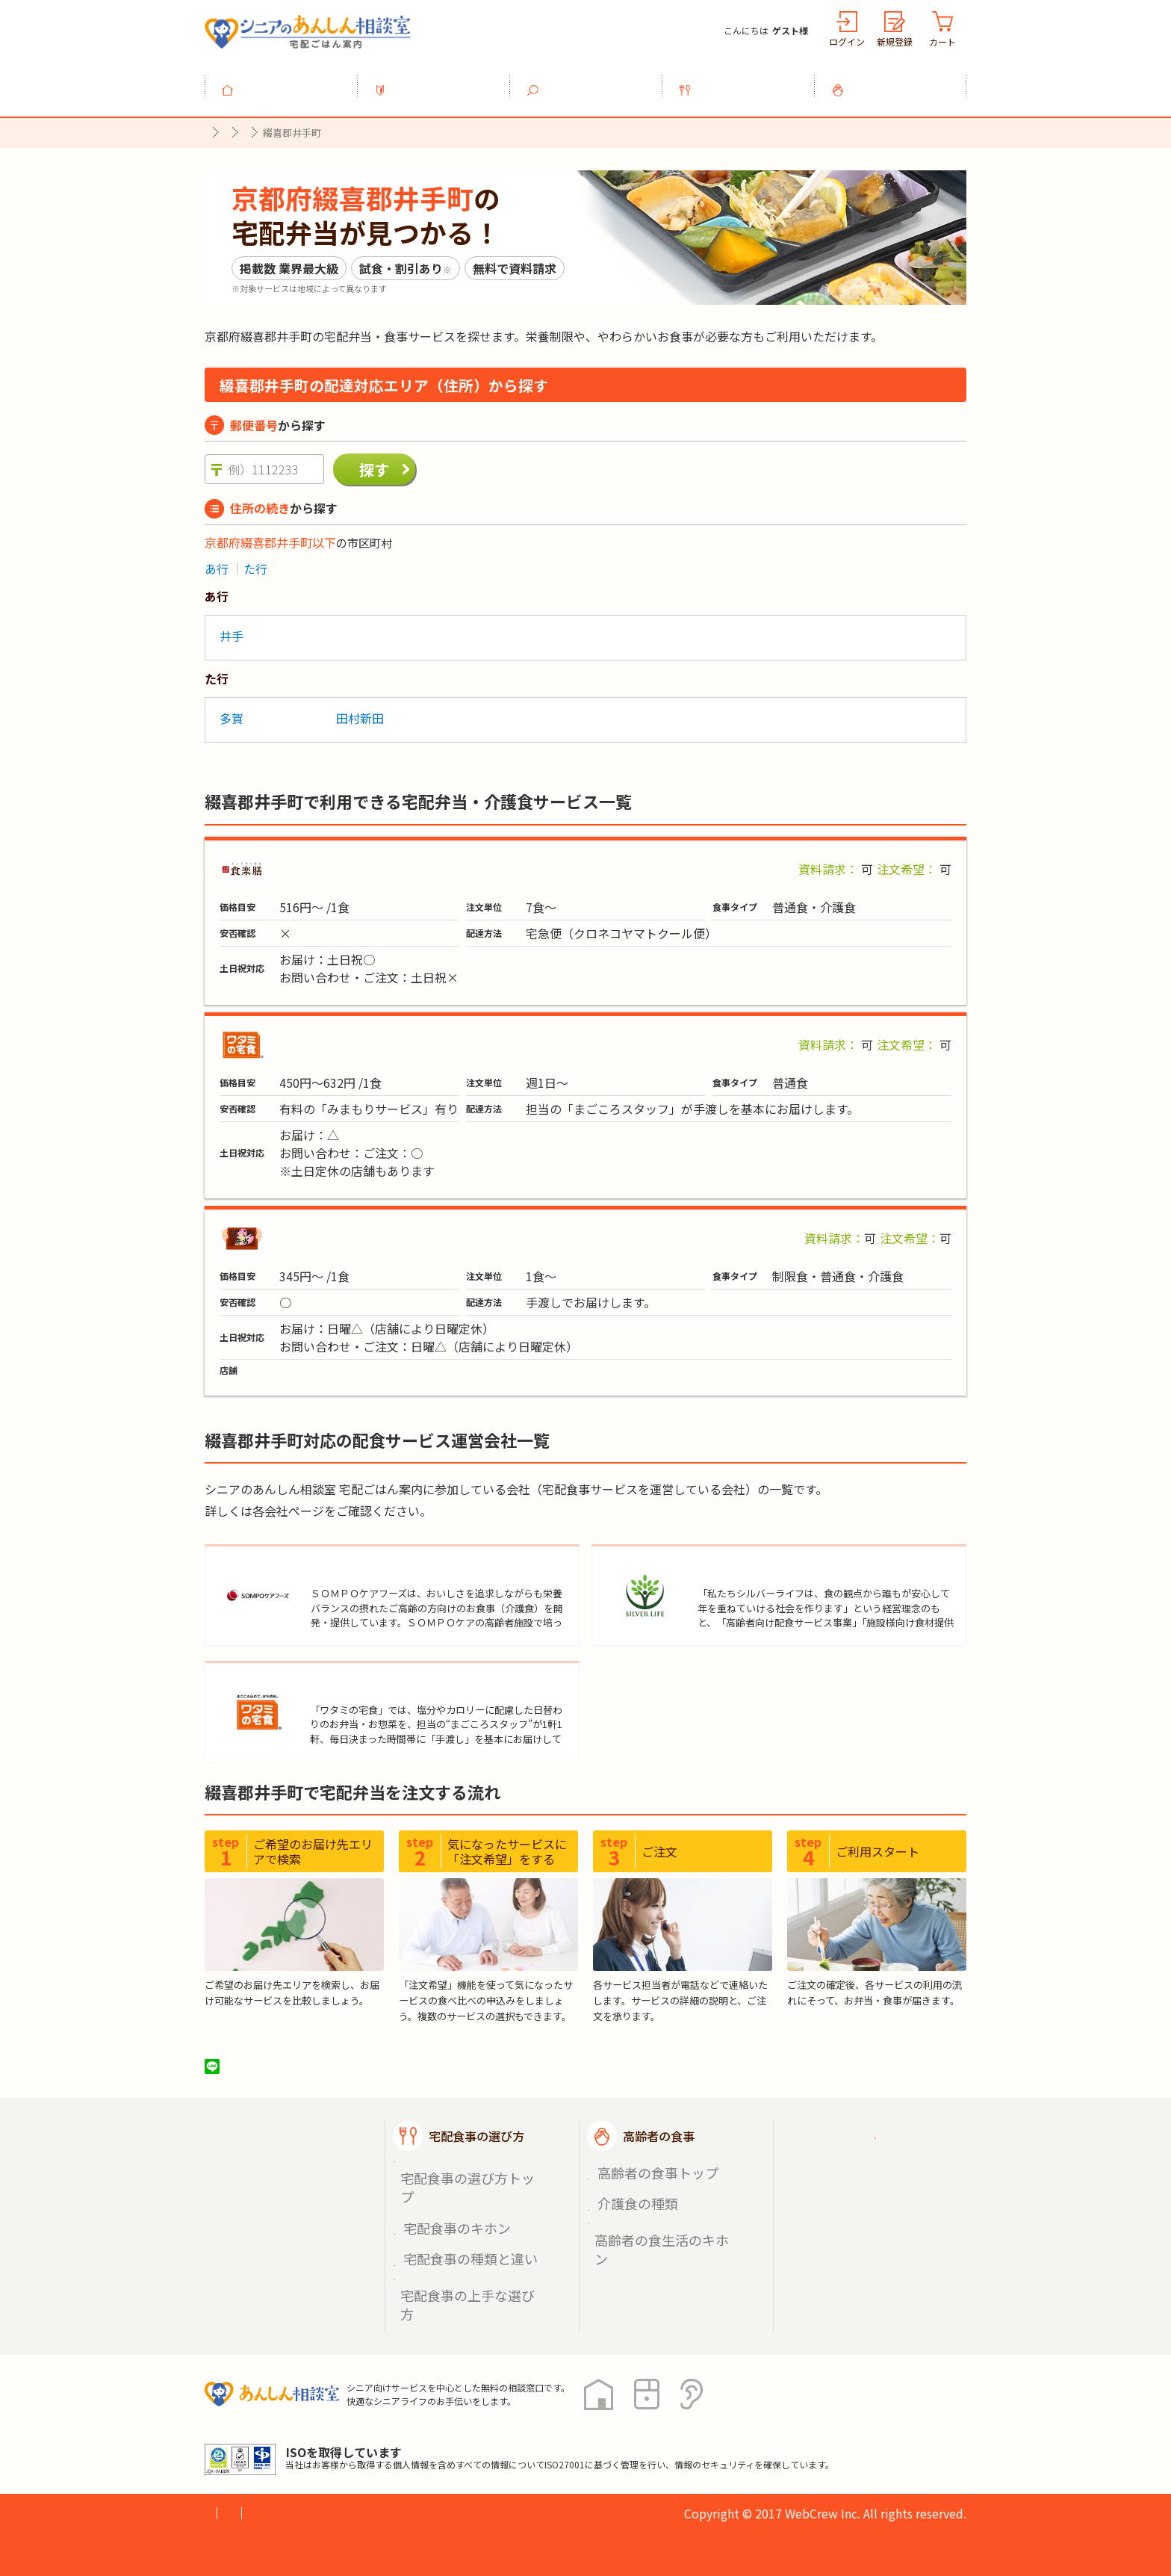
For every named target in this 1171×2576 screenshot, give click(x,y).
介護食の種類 (631, 2206)
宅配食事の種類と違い (458, 2224)
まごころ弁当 (304, 1230)
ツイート (269, 2087)
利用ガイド (442, 81)
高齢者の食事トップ (647, 2189)
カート (942, 41)
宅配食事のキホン (448, 2206)
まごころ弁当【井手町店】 (351, 1364)
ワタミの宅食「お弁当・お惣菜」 (357, 1036)
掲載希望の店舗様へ (871, 2194)
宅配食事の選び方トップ (463, 2189)
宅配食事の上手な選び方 (463, 2241)
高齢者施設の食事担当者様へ (882, 2240)
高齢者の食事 (899, 81)
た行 (255, 561)
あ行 (217, 561)
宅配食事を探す (594, 81)
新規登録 (895, 41)
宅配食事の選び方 (747, 81)
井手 (231, 628)
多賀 (231, 710)
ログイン (847, 41)
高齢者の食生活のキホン (657, 2224)
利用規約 (373, 2449)
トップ (290, 81)
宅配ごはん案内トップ (300, 2157)
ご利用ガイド (853, 2157)
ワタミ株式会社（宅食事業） (392, 1694)
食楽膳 (286, 861)
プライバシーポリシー (264, 2449)
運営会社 (445, 2449)
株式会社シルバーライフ (768, 1565)
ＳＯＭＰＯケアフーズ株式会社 (399, 1565)
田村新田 (360, 710)
